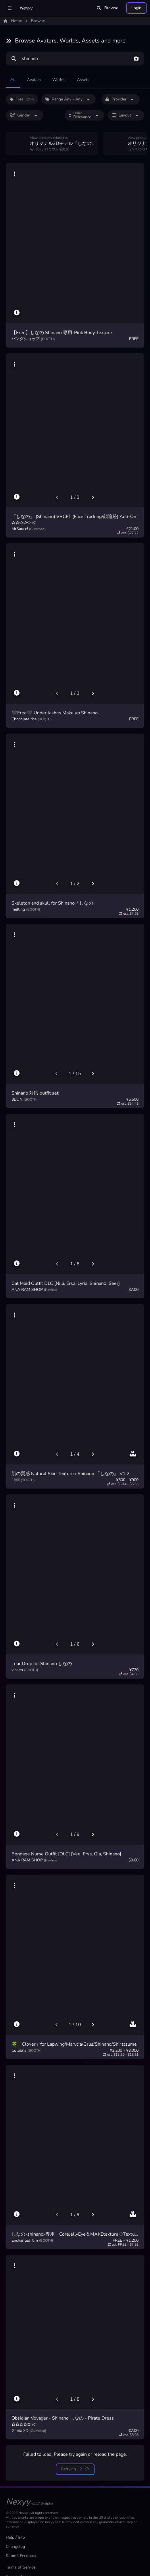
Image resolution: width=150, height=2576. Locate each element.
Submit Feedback (21, 2555)
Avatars (34, 79)
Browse (107, 8)
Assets (83, 79)
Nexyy (26, 8)
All (13, 79)
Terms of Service (20, 2567)
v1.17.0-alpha (42, 2503)
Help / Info (15, 2537)
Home (12, 21)
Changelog (15, 2546)
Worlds (59, 79)
